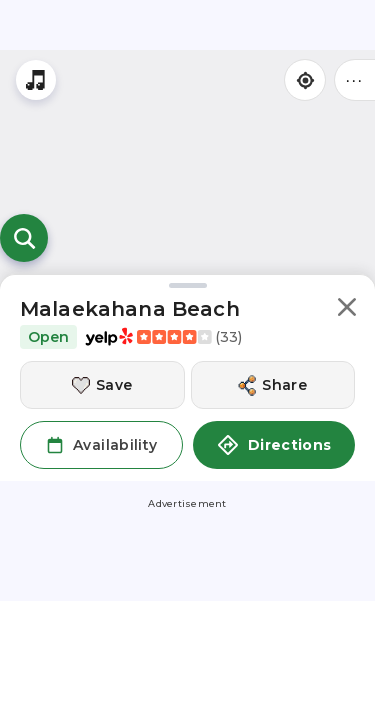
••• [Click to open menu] (355, 79)
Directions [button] (274, 445)
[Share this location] (273, 385)
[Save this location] (102, 385)
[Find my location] (305, 80)
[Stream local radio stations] (36, 80)
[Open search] (24, 238)
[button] (347, 310)
